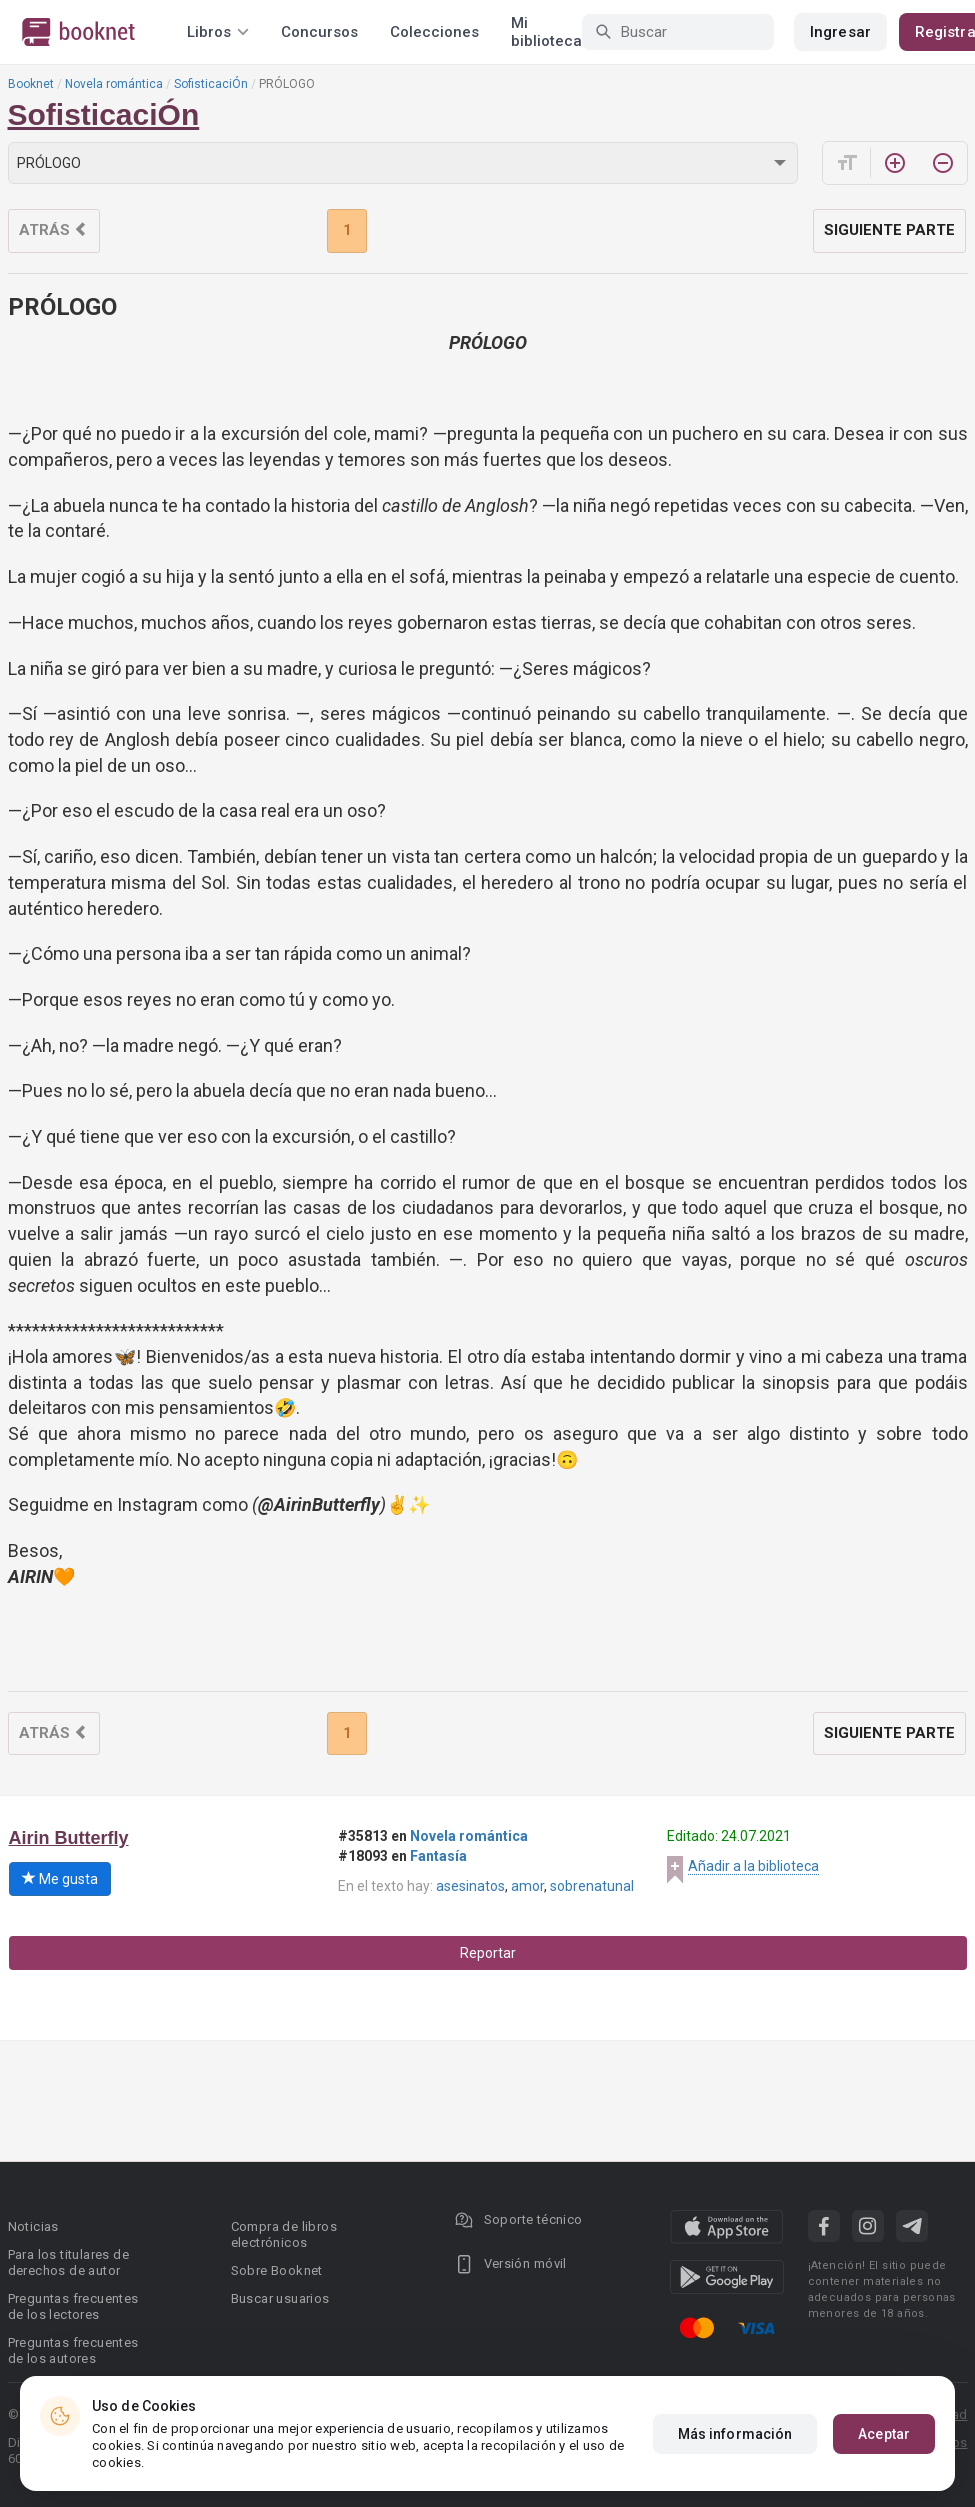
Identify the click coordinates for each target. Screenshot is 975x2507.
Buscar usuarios (280, 2298)
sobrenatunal (592, 1886)
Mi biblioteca (546, 32)
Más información (735, 2434)
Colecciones (434, 32)
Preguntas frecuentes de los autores (73, 2350)
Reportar (488, 1953)
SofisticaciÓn (211, 84)
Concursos (319, 32)
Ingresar (840, 32)
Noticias (33, 2226)
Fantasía (438, 1856)
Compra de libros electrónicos (284, 2234)
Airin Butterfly (69, 1838)
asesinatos (470, 1886)
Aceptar (884, 2434)
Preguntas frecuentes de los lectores (73, 2306)
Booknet (31, 84)
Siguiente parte (889, 230)
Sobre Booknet (277, 2270)
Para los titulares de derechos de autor (68, 2262)
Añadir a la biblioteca (753, 1866)
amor (527, 1886)
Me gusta (60, 1879)
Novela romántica (114, 84)
